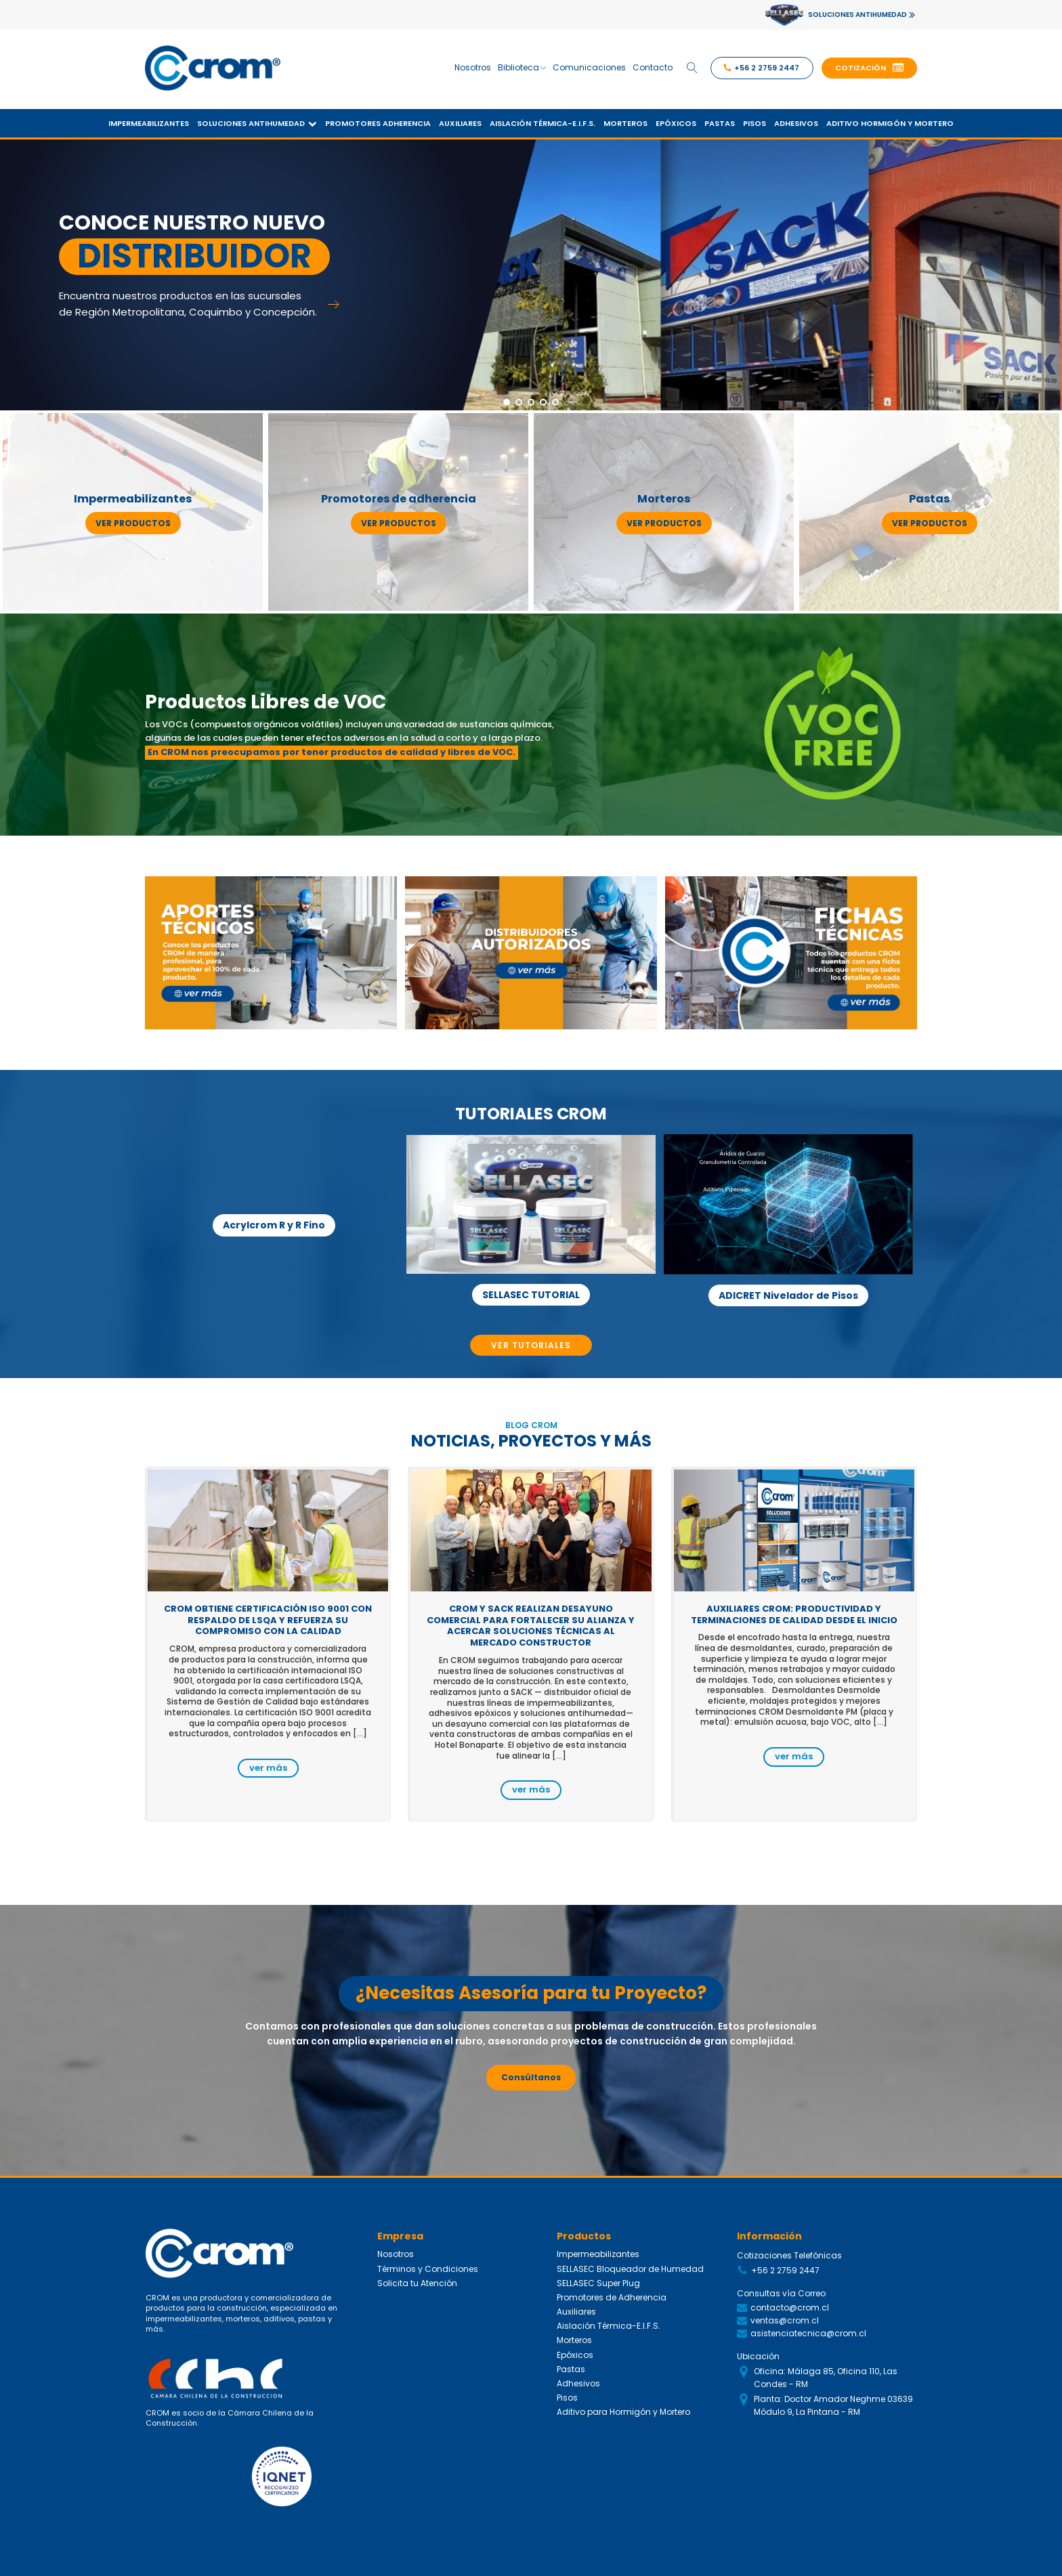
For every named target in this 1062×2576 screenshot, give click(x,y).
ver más (268, 1767)
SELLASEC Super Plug (598, 2283)
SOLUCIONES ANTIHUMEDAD (857, 14)
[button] (869, 68)
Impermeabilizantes (148, 123)
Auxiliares (460, 123)
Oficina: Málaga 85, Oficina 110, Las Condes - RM (825, 2377)
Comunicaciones (589, 67)
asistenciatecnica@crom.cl (808, 2333)
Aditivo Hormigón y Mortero (890, 123)
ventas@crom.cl (784, 2320)
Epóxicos (676, 123)
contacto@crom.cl (789, 2307)
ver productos (133, 523)
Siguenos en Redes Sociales (797, 2442)
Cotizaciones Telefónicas (789, 2255)
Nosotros (472, 67)
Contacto (653, 67)
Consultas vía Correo (781, 2293)
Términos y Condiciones (427, 2269)
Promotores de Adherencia (611, 2297)
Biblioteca (522, 67)
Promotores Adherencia (378, 123)
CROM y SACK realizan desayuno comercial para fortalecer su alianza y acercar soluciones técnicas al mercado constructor (531, 1626)
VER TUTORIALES (531, 1345)
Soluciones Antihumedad (257, 123)
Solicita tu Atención (417, 2283)
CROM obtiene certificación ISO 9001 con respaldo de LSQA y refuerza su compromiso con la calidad (268, 1620)
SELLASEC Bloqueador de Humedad (630, 2269)
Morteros (625, 123)
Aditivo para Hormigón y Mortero (623, 2412)
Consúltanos (531, 2077)
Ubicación (758, 2356)
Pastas (719, 123)
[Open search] (692, 68)
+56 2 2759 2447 (785, 2270)
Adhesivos (796, 123)
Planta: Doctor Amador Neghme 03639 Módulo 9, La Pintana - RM (833, 2405)
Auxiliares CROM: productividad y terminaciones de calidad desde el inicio (794, 1614)
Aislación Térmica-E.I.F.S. (542, 123)
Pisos (754, 123)
